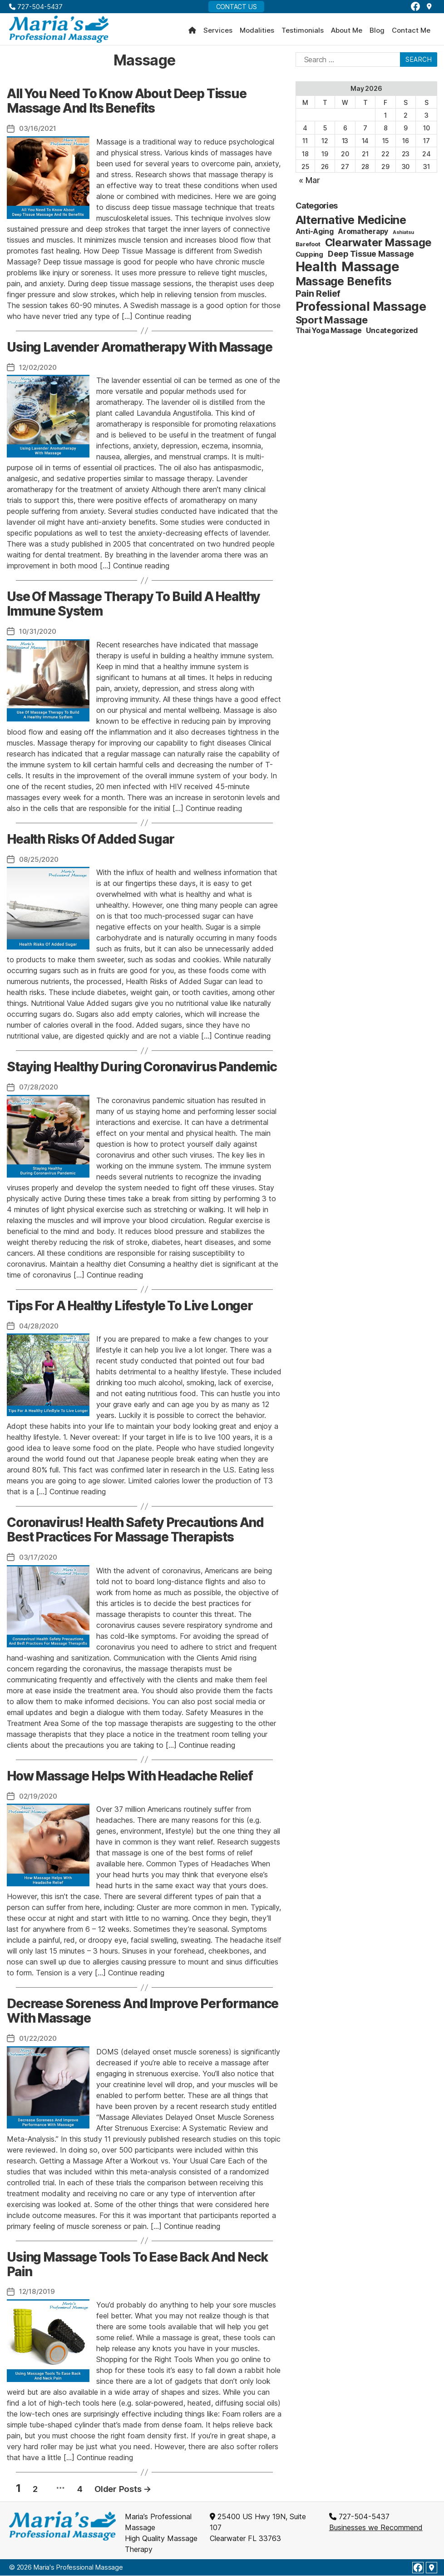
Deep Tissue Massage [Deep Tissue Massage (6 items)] (371, 257)
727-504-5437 (36, 6)
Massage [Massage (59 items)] (370, 270)
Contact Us (236, 6)
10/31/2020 (39, 633)
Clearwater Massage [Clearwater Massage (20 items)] (378, 245)
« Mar (309, 183)
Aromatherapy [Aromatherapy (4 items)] (363, 234)
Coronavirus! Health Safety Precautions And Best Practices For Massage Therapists (135, 1531)
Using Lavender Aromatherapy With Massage (139, 350)
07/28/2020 (40, 1089)
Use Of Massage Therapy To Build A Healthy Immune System (133, 607)
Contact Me (411, 32)
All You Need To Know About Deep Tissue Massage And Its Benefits (127, 104)
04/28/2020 (40, 1327)
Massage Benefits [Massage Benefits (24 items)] (344, 284)
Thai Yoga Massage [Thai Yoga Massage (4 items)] (329, 333)
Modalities (257, 32)
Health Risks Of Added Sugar (90, 841)
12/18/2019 (38, 2292)
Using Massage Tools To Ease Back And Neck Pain (137, 2265)
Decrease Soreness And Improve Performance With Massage (142, 2012)
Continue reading (163, 318)
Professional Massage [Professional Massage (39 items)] (361, 309)
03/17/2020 (39, 1558)
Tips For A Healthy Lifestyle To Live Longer (130, 1307)
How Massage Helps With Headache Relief (130, 1777)
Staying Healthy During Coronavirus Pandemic (142, 1069)
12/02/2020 (39, 369)
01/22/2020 (39, 2039)
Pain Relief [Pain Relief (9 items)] (318, 296)
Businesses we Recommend (376, 2527)
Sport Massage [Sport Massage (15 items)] (332, 323)
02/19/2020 (39, 1796)
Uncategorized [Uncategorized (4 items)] (392, 333)
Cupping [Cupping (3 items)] (309, 257)
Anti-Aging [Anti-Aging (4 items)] (315, 234)
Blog (377, 32)
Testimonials (302, 32)
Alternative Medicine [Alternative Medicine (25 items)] (351, 223)
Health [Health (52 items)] (316, 270)
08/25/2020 (40, 861)
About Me (346, 32)
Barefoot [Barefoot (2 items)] (308, 247)
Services (217, 32)
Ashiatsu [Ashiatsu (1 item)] (403, 236)
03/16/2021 (39, 131)
